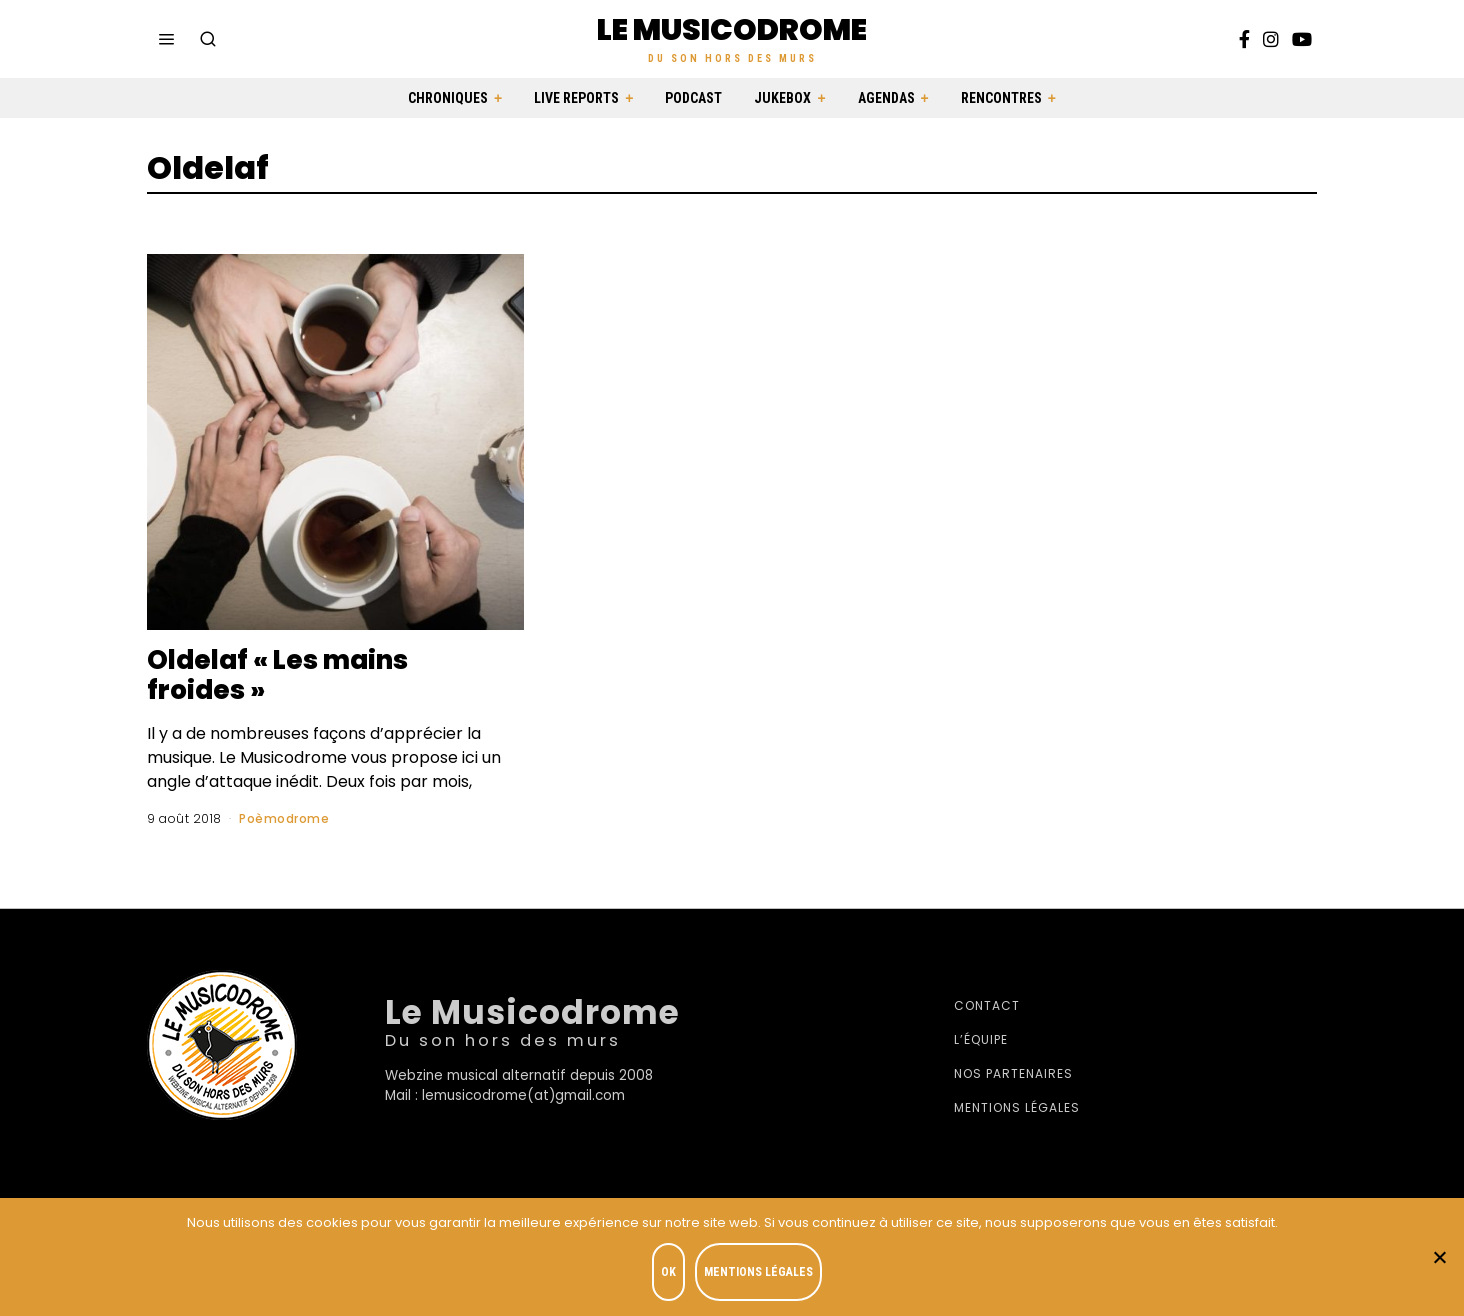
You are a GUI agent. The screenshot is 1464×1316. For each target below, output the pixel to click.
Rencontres (1001, 98)
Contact (987, 1005)
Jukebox (782, 98)
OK (668, 1272)
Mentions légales (1017, 1107)
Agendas (886, 98)
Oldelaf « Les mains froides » (277, 675)
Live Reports (576, 98)
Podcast (693, 98)
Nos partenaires (1013, 1073)
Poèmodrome (284, 818)
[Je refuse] (1439, 1257)
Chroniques (448, 98)
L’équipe (981, 1039)
